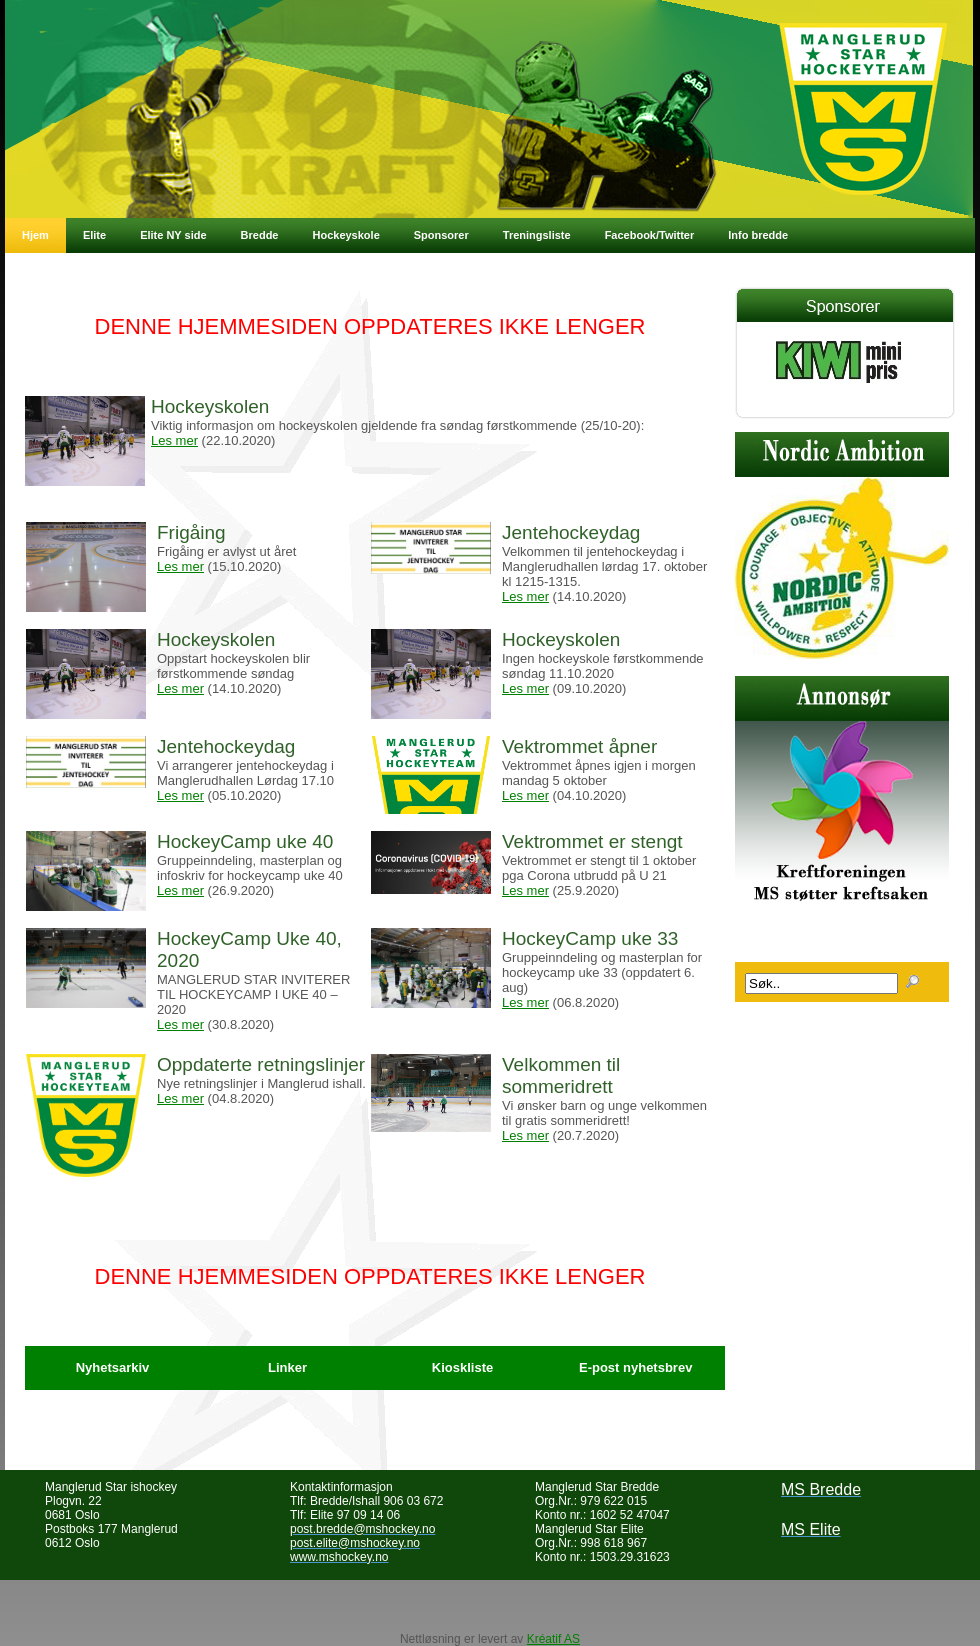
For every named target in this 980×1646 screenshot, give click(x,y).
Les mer (174, 440)
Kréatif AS (553, 1639)
